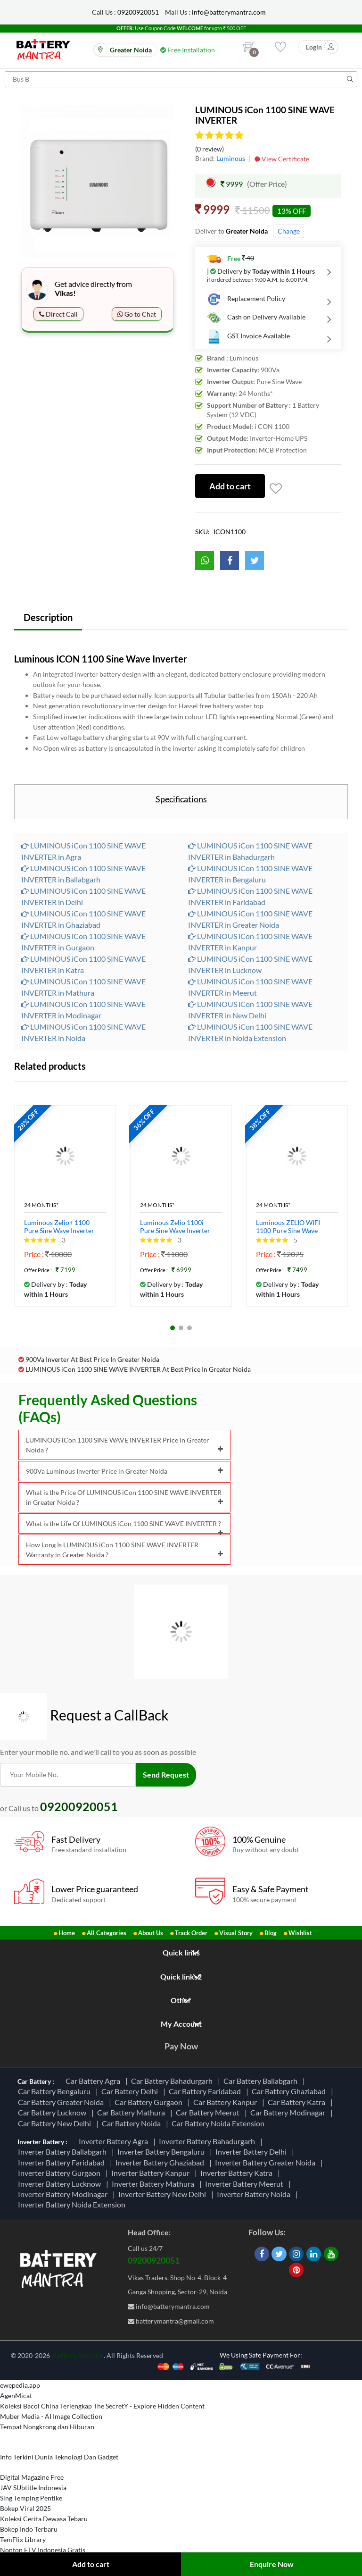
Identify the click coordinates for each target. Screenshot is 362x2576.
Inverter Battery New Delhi (163, 2194)
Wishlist (300, 1932)
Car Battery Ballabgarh (261, 2080)
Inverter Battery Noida (255, 2194)
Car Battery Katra (298, 2102)
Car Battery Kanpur (226, 2102)
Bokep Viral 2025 (25, 2508)
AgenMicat (16, 2395)
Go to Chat (136, 314)
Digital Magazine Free (32, 2477)
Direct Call (58, 314)
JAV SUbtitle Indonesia (33, 2488)
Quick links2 (181, 1976)
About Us (150, 1932)
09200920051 (138, 12)
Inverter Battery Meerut (245, 2183)
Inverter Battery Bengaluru (162, 2151)
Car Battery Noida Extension (219, 2123)
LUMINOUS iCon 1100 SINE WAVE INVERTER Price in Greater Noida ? (124, 1445)
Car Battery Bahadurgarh (173, 2080)
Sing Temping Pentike (31, 2498)
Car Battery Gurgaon (150, 2102)
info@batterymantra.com (229, 12)
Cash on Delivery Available (256, 318)
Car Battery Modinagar (289, 2112)
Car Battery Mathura (132, 2112)
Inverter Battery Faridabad (62, 2162)
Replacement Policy (246, 299)
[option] (97, 181)
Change (289, 231)
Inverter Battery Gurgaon (60, 2172)
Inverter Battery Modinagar (64, 2194)
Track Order (191, 1932)
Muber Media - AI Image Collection (51, 2416)
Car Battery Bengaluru (55, 2091)
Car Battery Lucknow (53, 2112)
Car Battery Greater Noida (62, 2102)
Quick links (181, 1952)
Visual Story (236, 1932)
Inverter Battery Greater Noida (266, 2162)
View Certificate (282, 159)
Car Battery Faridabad (206, 2091)
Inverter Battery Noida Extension (73, 2204)
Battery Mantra (77, 2354)
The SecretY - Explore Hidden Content (149, 2406)
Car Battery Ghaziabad (290, 2091)
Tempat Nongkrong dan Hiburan (47, 2427)
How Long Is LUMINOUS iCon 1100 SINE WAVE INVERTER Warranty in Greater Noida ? (124, 1550)
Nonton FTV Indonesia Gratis (42, 2550)
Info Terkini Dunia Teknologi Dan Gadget (59, 2457)
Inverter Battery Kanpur (151, 2172)
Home (66, 1932)
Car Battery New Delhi (56, 2123)
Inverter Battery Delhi (252, 2151)
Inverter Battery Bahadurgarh (208, 2141)
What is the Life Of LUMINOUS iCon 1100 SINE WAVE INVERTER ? (124, 1526)
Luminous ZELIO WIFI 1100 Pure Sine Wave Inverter (288, 1227)
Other (181, 2000)
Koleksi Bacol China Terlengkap (46, 2406)
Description (48, 617)
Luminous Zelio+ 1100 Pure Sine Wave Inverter (59, 1226)
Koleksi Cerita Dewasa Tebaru (44, 2519)
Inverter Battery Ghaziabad (161, 2162)
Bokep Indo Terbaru (29, 2529)
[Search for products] (181, 79)
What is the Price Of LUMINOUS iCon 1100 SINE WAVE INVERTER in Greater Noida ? (124, 1497)
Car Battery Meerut (209, 2112)
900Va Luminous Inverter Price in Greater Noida (124, 1471)
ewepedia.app (20, 2385)
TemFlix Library (23, 2539)
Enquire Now (272, 2563)
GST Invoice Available (248, 336)
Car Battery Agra (94, 2080)
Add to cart (90, 2563)
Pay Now (181, 2046)
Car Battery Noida (133, 2123)
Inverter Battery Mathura (154, 2183)
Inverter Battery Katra (237, 2172)
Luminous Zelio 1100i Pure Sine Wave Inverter (175, 1226)
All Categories (106, 1932)
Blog (270, 1932)
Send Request (166, 1774)
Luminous (230, 158)
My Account (181, 2023)
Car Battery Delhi (131, 2091)
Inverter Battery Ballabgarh (63, 2151)
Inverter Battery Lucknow (61, 2183)
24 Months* (41, 1205)
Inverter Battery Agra (115, 2141)
